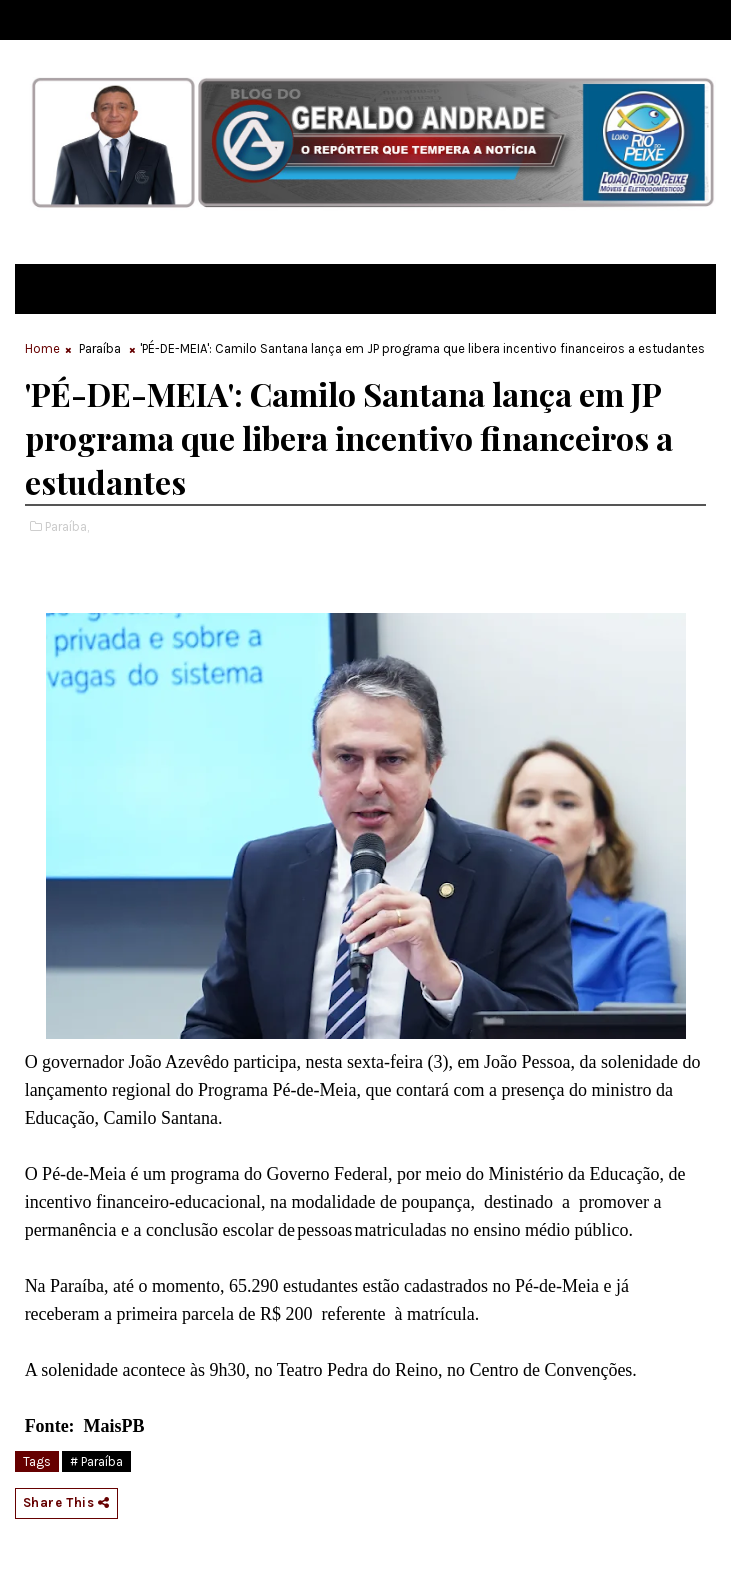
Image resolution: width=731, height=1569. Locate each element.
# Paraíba (96, 1461)
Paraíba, (67, 526)
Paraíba (100, 348)
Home (42, 348)
